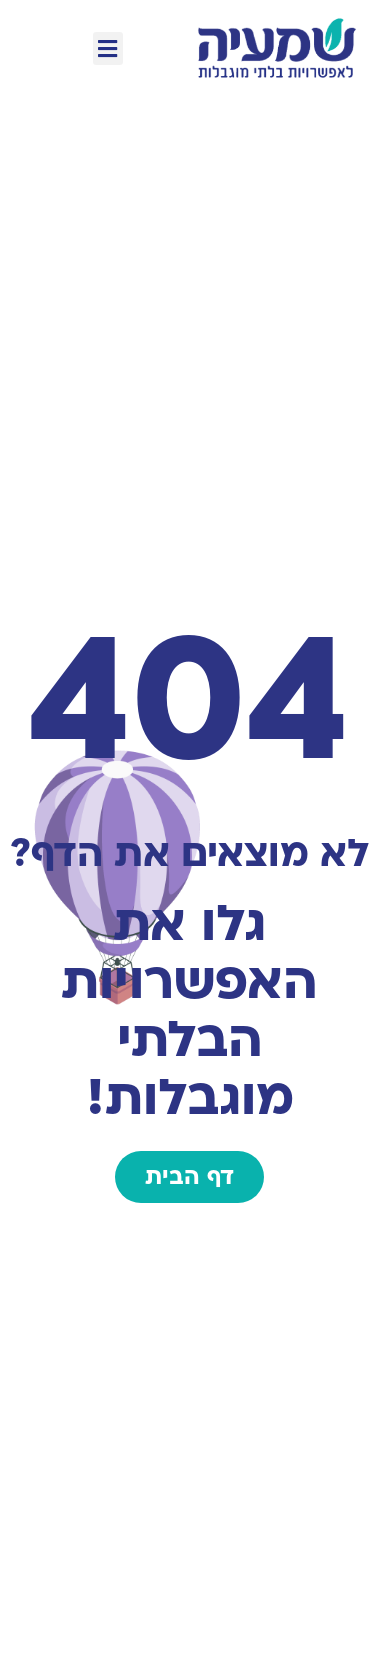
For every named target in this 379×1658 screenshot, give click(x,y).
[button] (108, 48)
